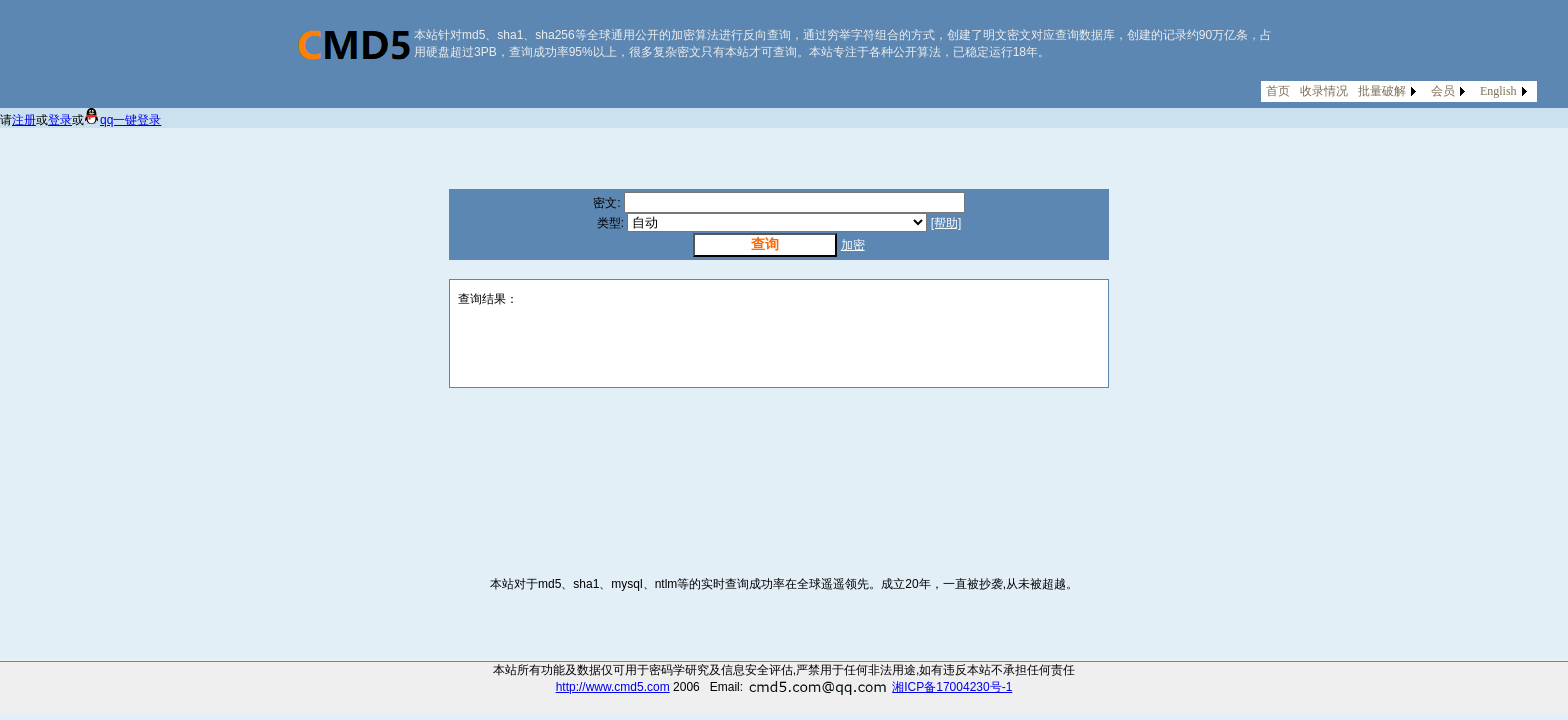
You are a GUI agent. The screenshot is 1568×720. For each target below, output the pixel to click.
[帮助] (946, 223)
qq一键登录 (122, 120)
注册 (24, 120)
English (1498, 91)
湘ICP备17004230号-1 (952, 687)
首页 (1278, 91)
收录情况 (1324, 91)
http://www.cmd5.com (613, 687)
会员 (1443, 91)
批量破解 (1382, 91)
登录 (60, 120)
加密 (853, 245)
